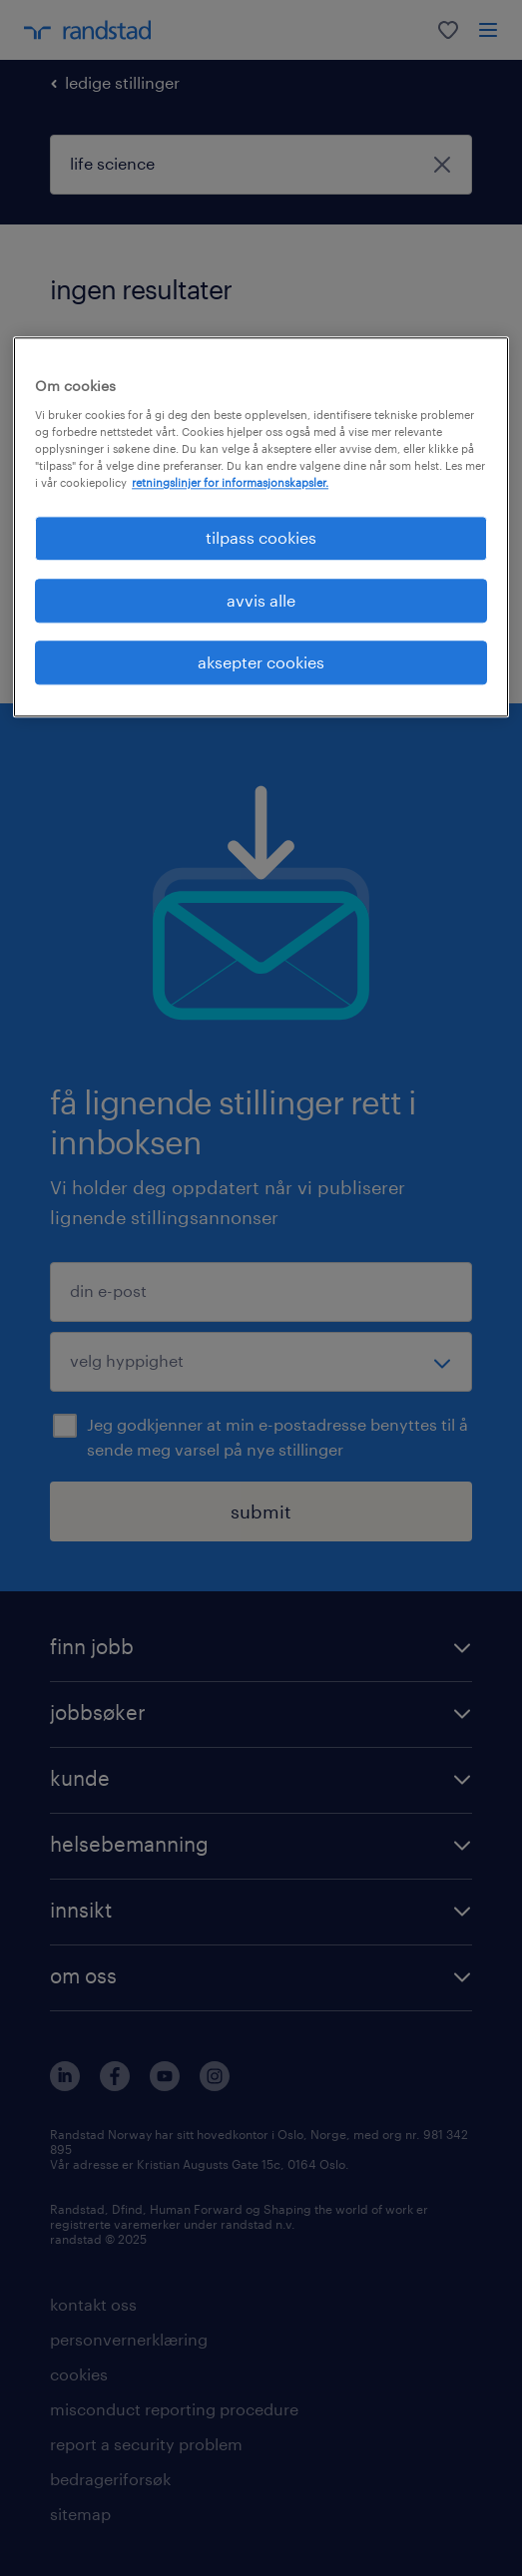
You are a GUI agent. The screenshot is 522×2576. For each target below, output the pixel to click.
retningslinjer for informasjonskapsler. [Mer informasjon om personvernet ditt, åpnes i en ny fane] (230, 482)
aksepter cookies (261, 661)
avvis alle (261, 600)
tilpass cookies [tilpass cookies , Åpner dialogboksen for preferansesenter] (261, 538)
